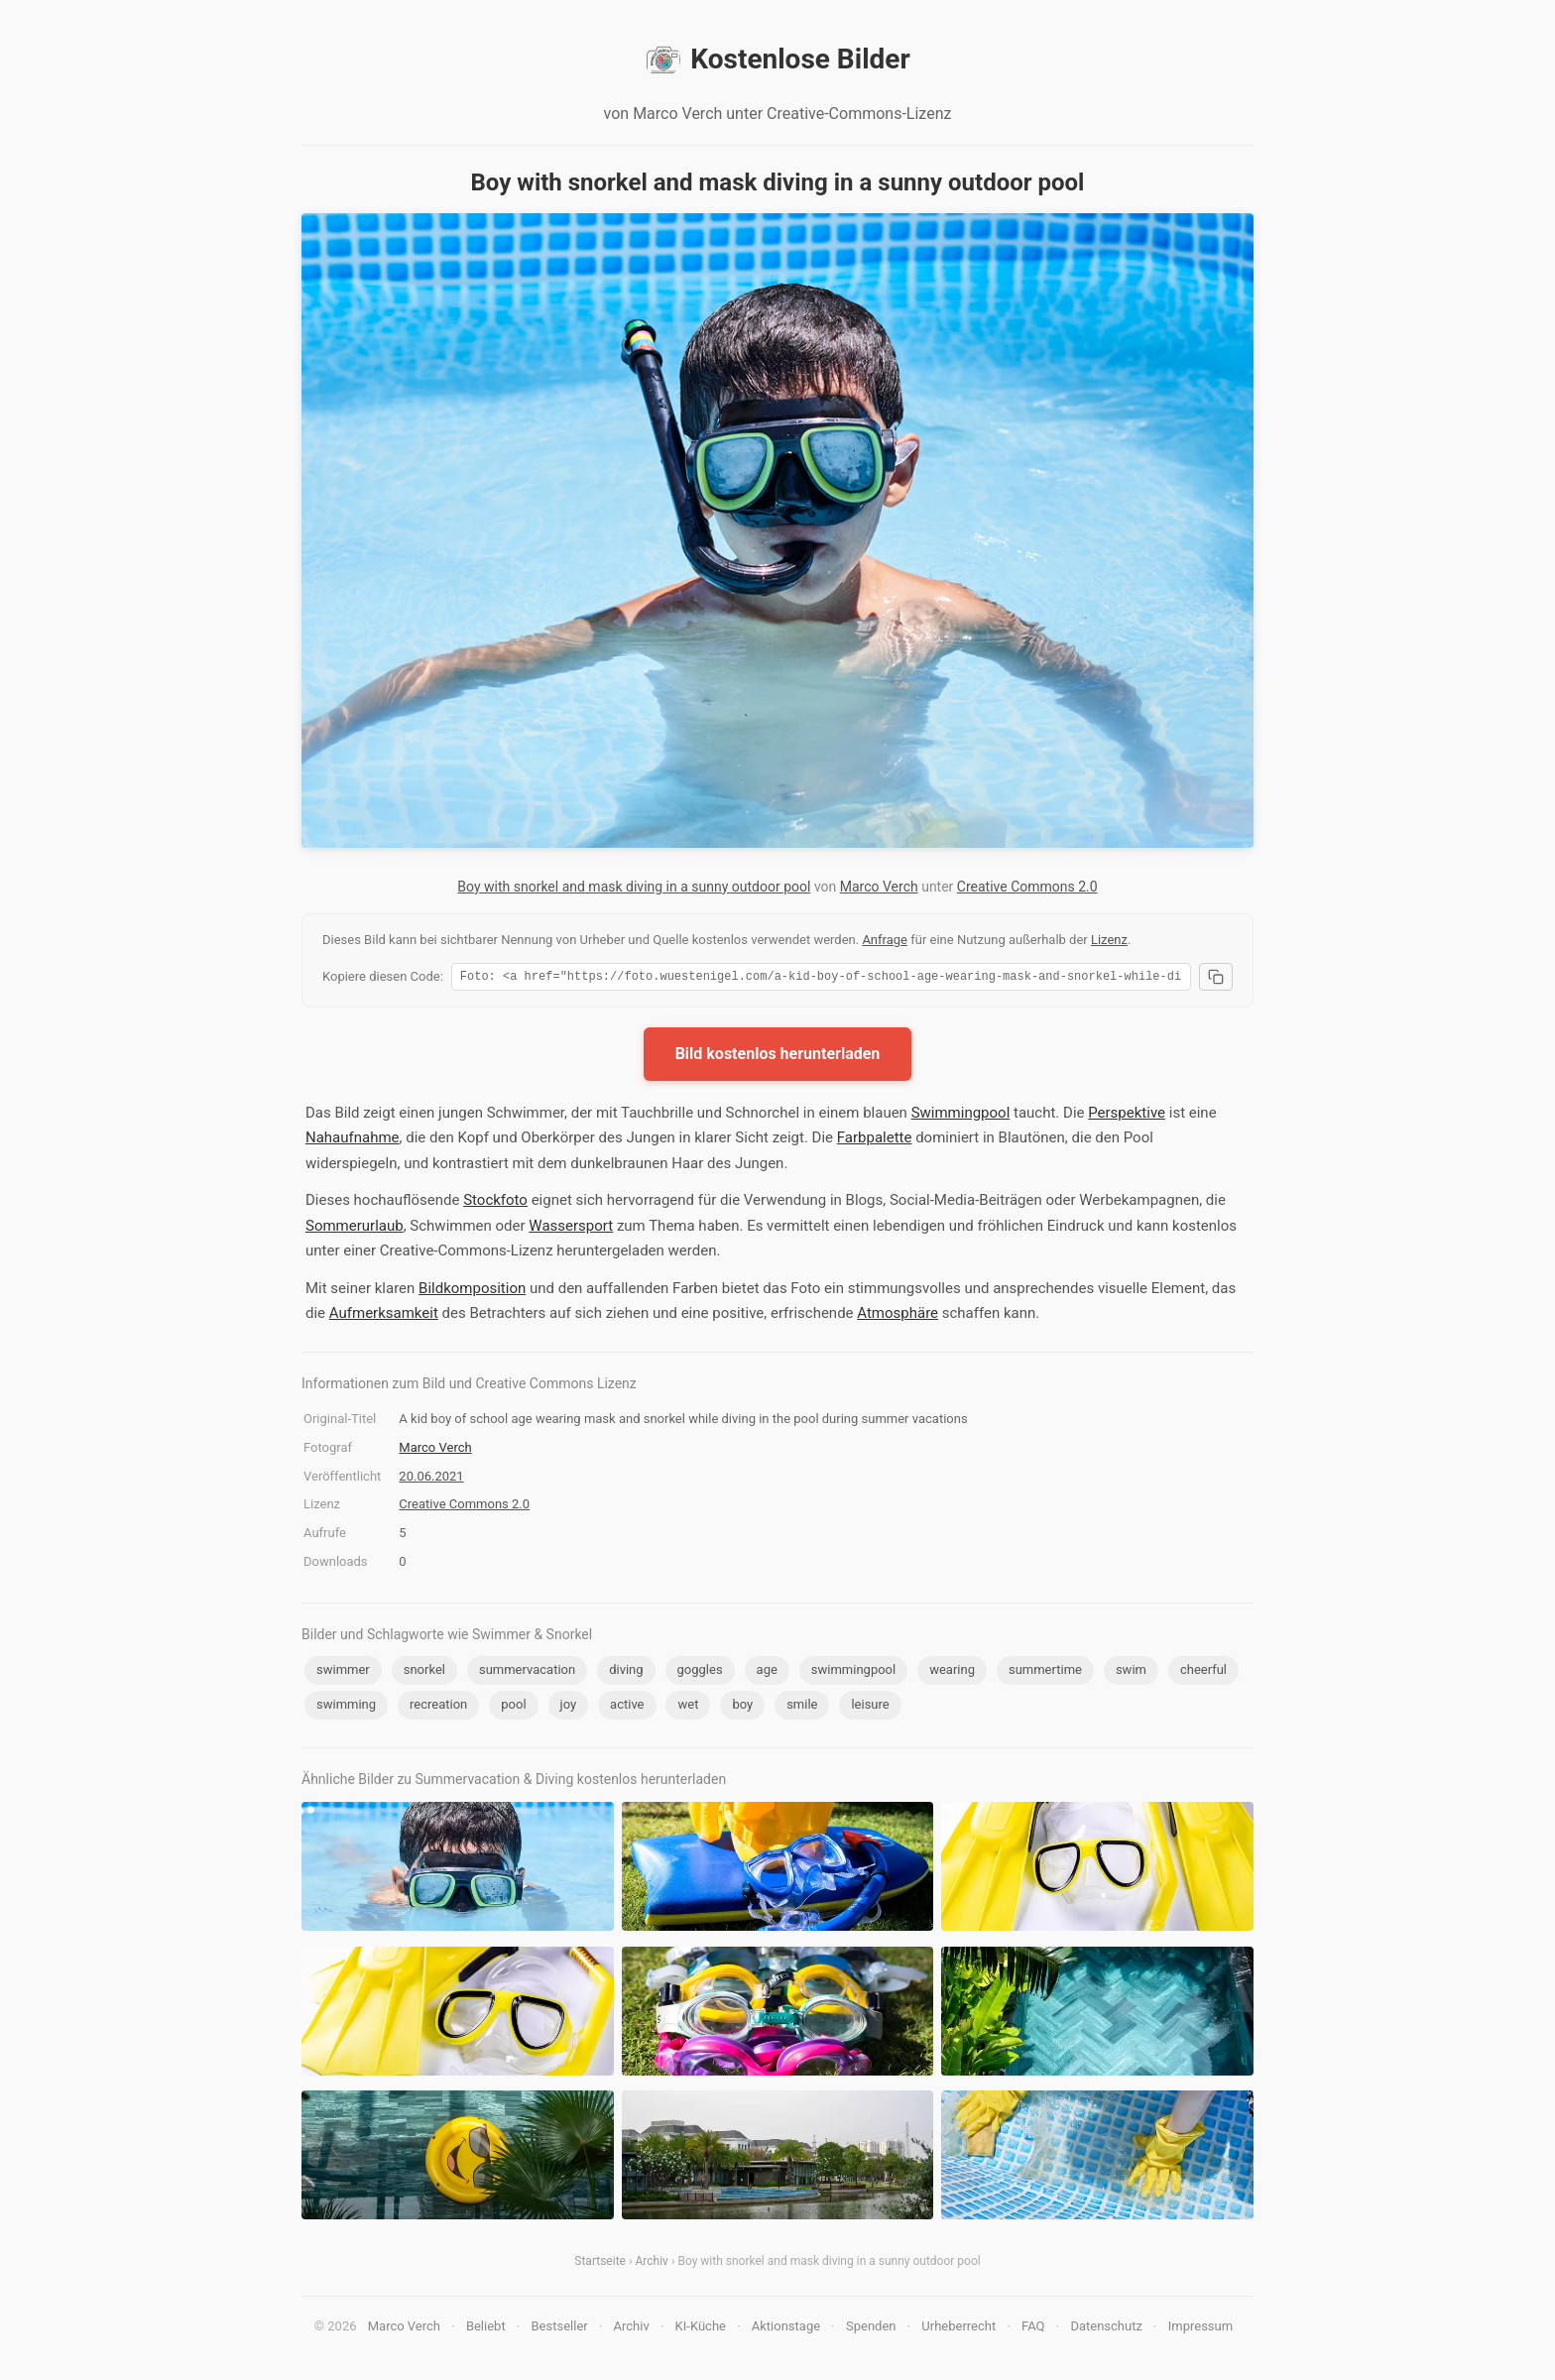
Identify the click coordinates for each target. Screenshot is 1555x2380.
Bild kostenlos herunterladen (778, 1056)
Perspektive (1126, 1116)
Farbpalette (874, 1140)
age (767, 1672)
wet (687, 1707)
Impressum (1200, 2328)
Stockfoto (495, 1203)
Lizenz (1109, 939)
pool (513, 1707)
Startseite (600, 2264)
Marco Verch (879, 886)
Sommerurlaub (354, 1229)
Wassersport (571, 1229)
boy (742, 1707)
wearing (952, 1672)
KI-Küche (700, 2328)
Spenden (871, 2328)
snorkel (424, 1672)
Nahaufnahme (352, 1140)
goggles (700, 1672)
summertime (1045, 1672)
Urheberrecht (958, 2328)
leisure (870, 1707)
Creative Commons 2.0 (1027, 886)
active (627, 1707)
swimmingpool (853, 1672)
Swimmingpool (961, 1116)
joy (568, 1707)
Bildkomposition (472, 1291)
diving (626, 1672)
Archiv (652, 2264)
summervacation (527, 1672)
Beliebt (486, 2328)
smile (801, 1707)
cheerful (1203, 1672)
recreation (438, 1707)
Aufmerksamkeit (383, 1316)
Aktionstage (786, 2328)
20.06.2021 (431, 1479)
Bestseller (560, 2328)
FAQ (1032, 2328)
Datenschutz (1105, 2328)
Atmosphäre (897, 1316)
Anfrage (884, 939)
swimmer (343, 1672)
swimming (346, 1707)
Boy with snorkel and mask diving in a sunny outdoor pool (633, 886)
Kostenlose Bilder (777, 59)
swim (1131, 1672)
